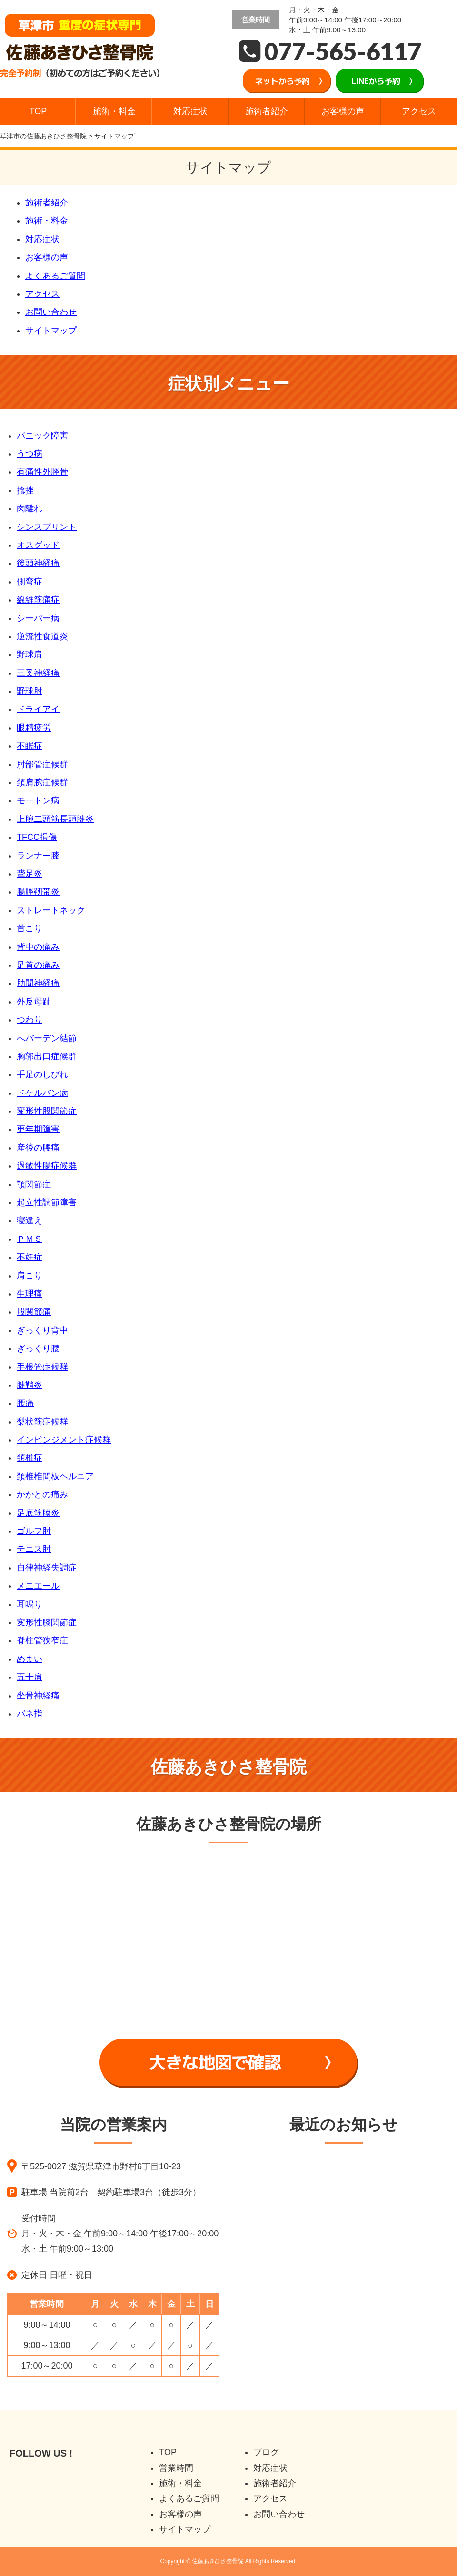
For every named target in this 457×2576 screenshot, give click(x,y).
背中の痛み (38, 947)
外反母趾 (34, 1001)
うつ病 (29, 454)
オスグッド (38, 545)
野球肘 (29, 691)
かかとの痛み (42, 1494)
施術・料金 (114, 111)
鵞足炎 (29, 873)
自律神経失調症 (47, 1567)
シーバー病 (38, 618)
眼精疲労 (34, 727)
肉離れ (29, 508)
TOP (38, 111)
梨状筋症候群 (42, 1421)
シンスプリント (47, 527)
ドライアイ (38, 709)
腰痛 (25, 1403)
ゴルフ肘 (34, 1531)
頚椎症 (29, 1458)
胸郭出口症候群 (47, 1056)
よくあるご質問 (55, 276)
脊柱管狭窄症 (42, 1640)
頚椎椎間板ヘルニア (55, 1476)
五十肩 (29, 1677)
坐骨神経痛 (38, 1695)
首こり (29, 928)
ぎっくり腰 (38, 1348)
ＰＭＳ (29, 1239)
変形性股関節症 (47, 1111)
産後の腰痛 (38, 1147)
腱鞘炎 (29, 1385)
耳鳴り (29, 1604)
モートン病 (38, 800)
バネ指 (29, 1713)
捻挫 (25, 490)
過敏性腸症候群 (47, 1166)
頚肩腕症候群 (42, 782)
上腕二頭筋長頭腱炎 (55, 819)
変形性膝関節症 (47, 1622)
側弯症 (29, 581)
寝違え (29, 1220)
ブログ (266, 2452)
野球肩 (29, 654)
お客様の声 (342, 111)
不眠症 (29, 746)
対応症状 (190, 111)
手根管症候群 (42, 1367)
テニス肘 (34, 1549)
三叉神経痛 (38, 673)
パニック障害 (42, 435)
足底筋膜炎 (38, 1513)
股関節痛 (34, 1312)
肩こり (29, 1275)
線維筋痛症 (38, 600)
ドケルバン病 (42, 1093)
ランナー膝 (38, 855)
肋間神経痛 (38, 983)
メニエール (38, 1585)
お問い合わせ (51, 312)
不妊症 (29, 1257)
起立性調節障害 (47, 1202)
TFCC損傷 (37, 837)
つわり (29, 1020)
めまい (29, 1659)
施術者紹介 (266, 111)
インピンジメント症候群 (64, 1439)
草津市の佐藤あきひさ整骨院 (43, 136)
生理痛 (29, 1293)
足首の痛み (38, 965)
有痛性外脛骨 (42, 472)
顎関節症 (34, 1184)
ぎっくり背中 (42, 1330)
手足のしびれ (42, 1074)
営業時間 (176, 2468)
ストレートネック (51, 910)
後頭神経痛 (38, 563)
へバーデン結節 (47, 1038)
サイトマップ (51, 330)
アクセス (419, 111)
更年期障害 (38, 1129)
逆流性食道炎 (42, 636)
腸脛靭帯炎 (38, 892)
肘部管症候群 (42, 764)
